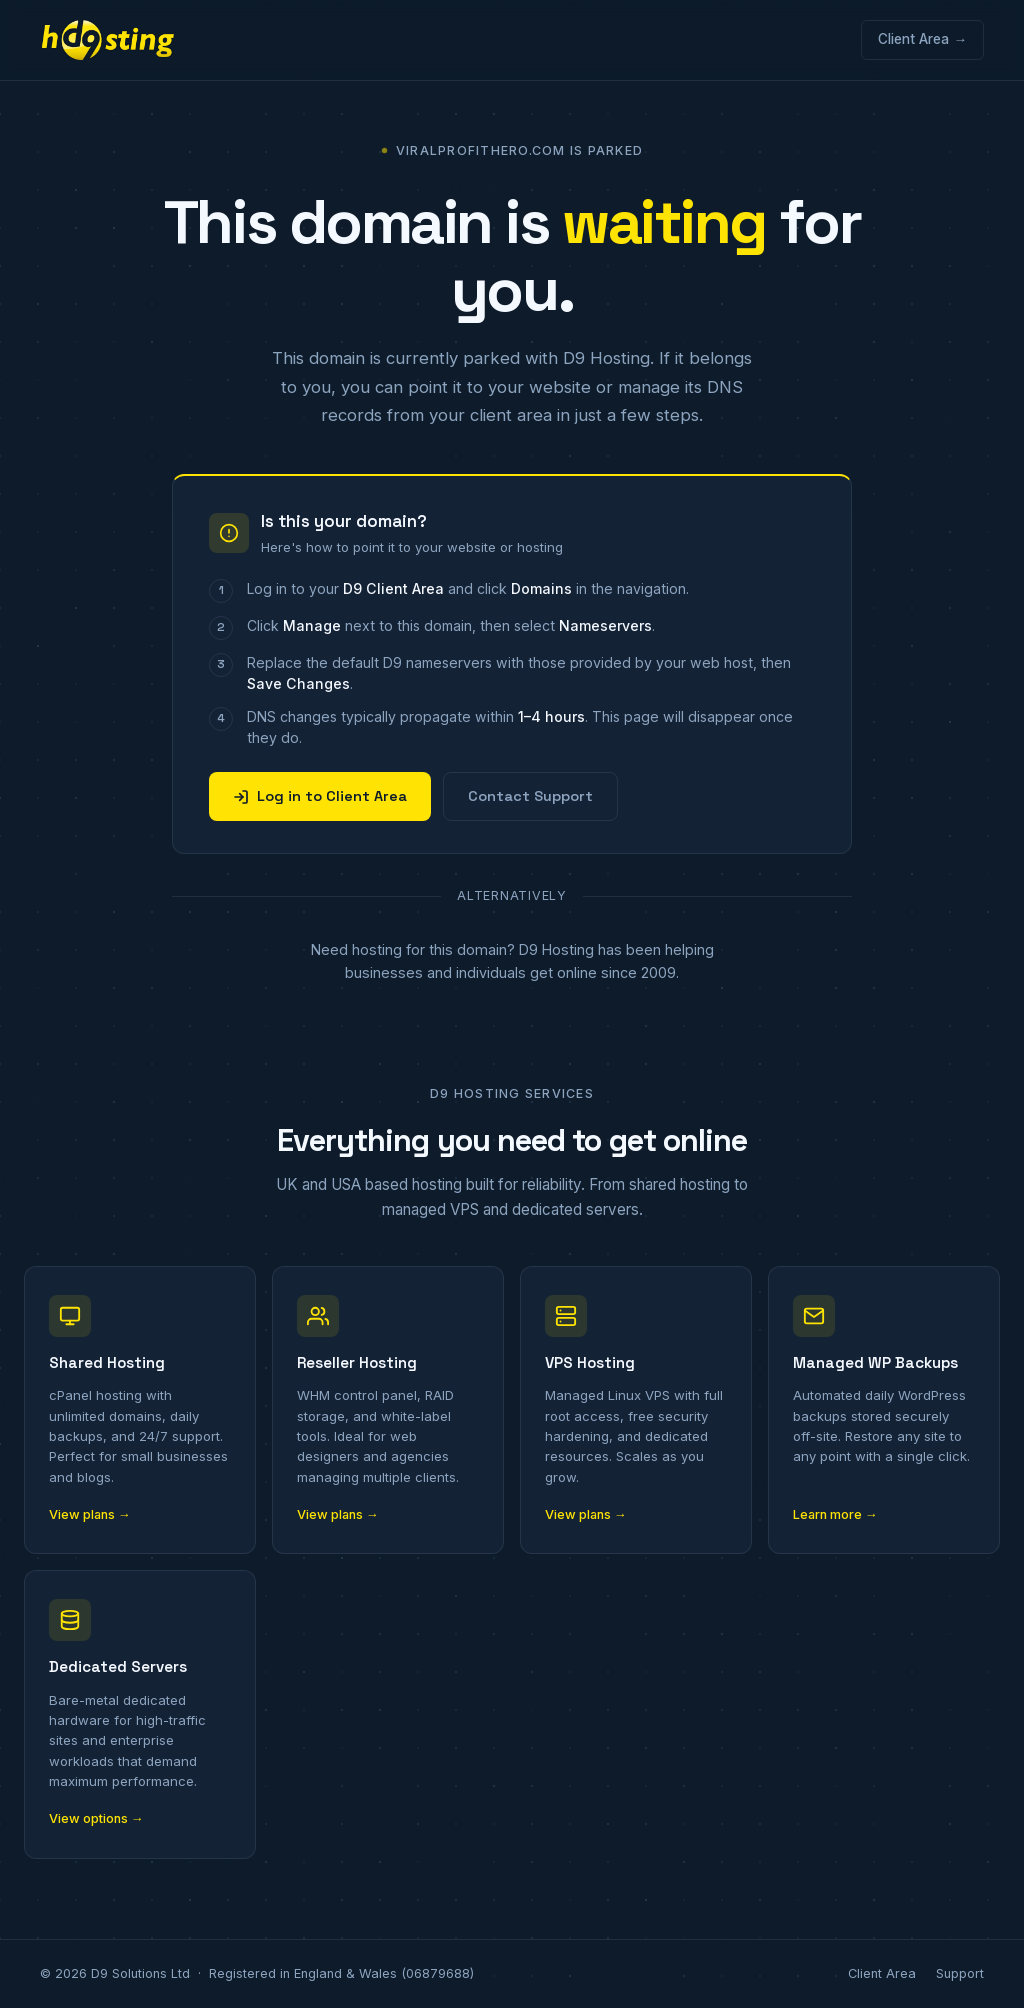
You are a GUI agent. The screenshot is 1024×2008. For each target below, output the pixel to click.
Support (960, 1973)
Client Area (882, 1973)
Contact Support (530, 796)
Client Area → (922, 39)
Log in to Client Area (320, 796)
